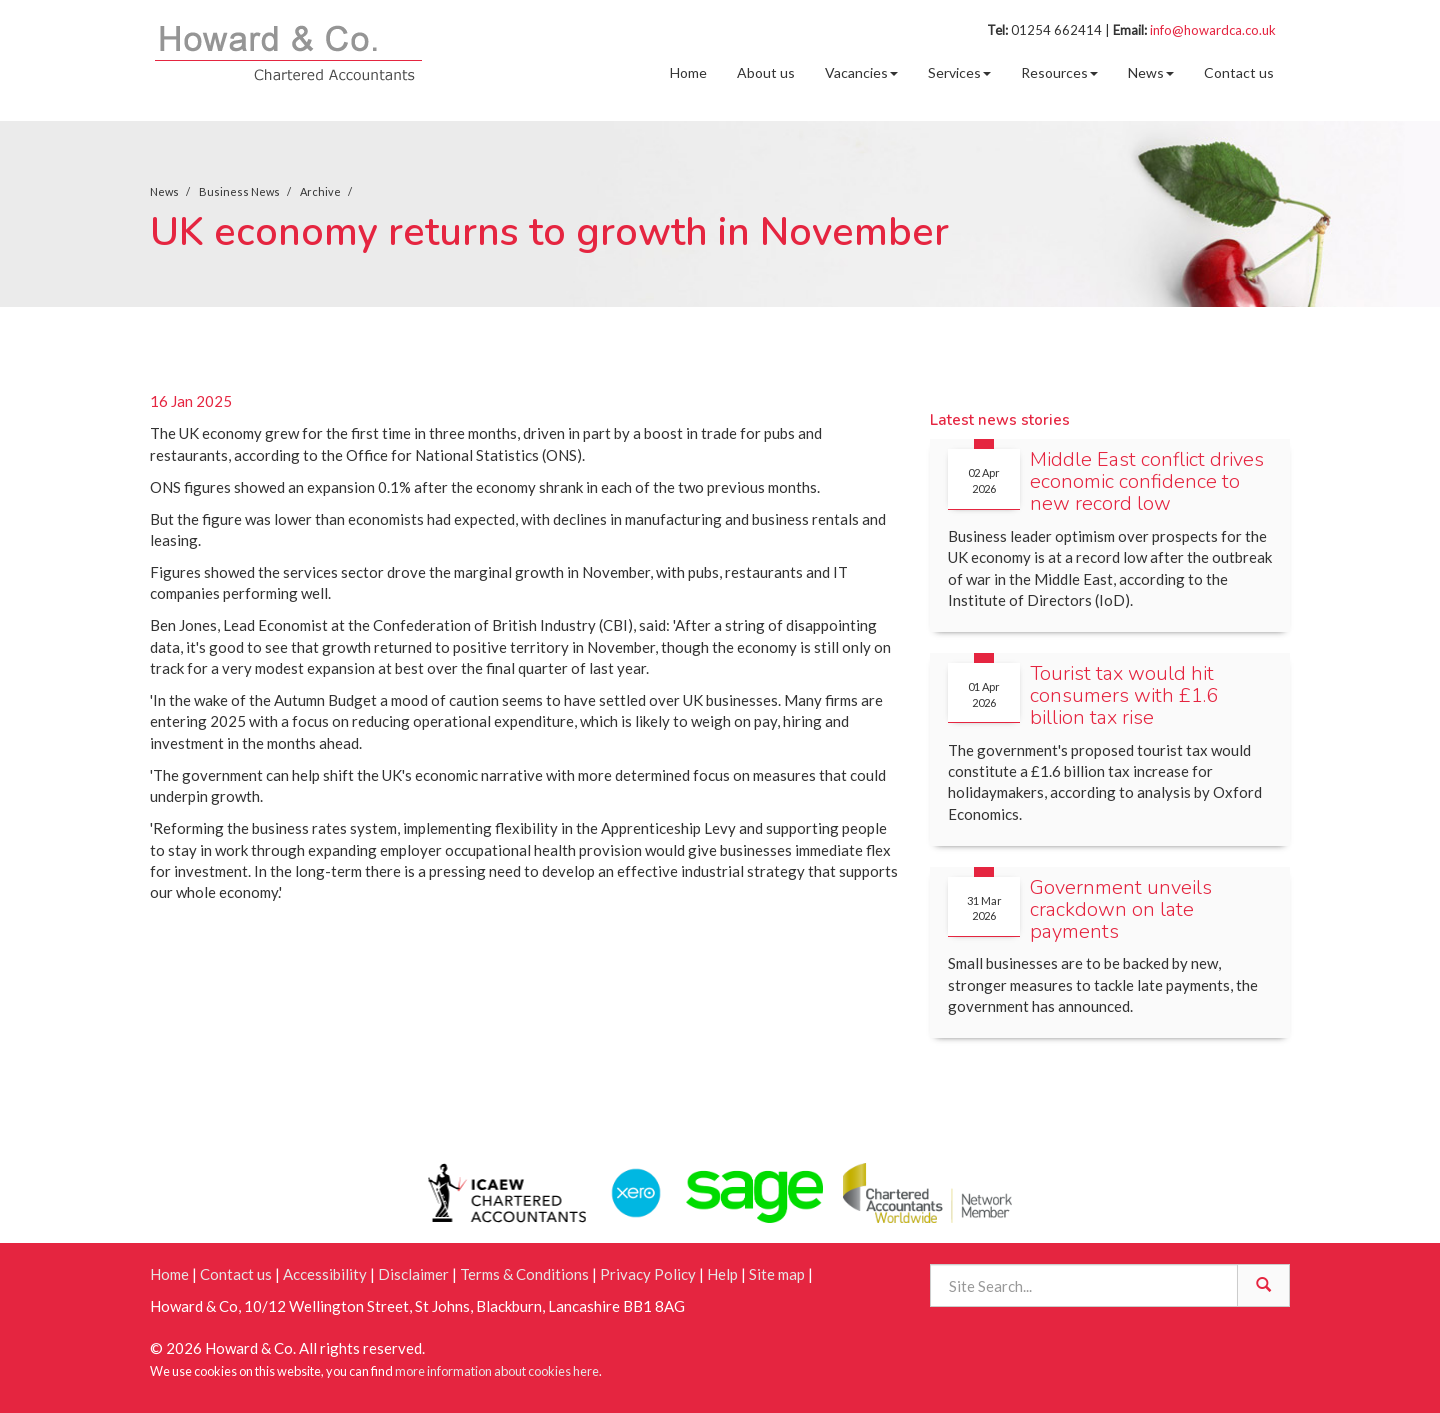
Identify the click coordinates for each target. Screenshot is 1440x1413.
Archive (320, 191)
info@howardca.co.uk (1213, 30)
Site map (777, 1274)
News (1151, 72)
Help (722, 1274)
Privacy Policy (648, 1274)
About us (766, 72)
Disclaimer (413, 1274)
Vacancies (861, 72)
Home (688, 72)
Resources (1059, 72)
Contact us (1239, 72)
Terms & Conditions (524, 1274)
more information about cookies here (497, 1371)
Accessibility (325, 1274)
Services (959, 72)
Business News (239, 191)
